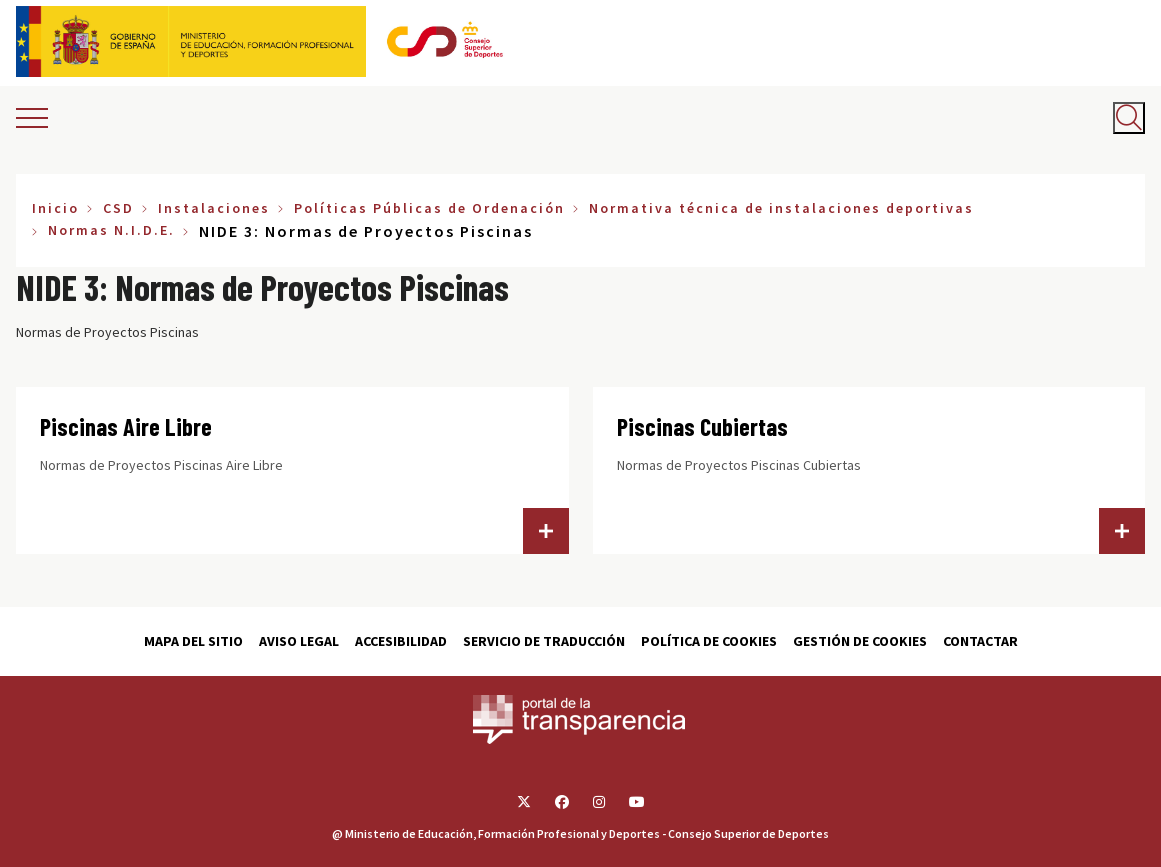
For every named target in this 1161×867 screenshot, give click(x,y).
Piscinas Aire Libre (126, 426)
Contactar (980, 641)
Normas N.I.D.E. (111, 230)
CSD (118, 208)
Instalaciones (214, 208)
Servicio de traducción (544, 641)
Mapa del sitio (193, 641)
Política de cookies (709, 641)
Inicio (55, 208)
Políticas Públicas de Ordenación (429, 208)
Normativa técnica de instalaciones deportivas (781, 208)
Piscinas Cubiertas (702, 426)
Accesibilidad (401, 641)
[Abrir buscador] (1129, 118)
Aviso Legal (299, 641)
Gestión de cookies (860, 641)
